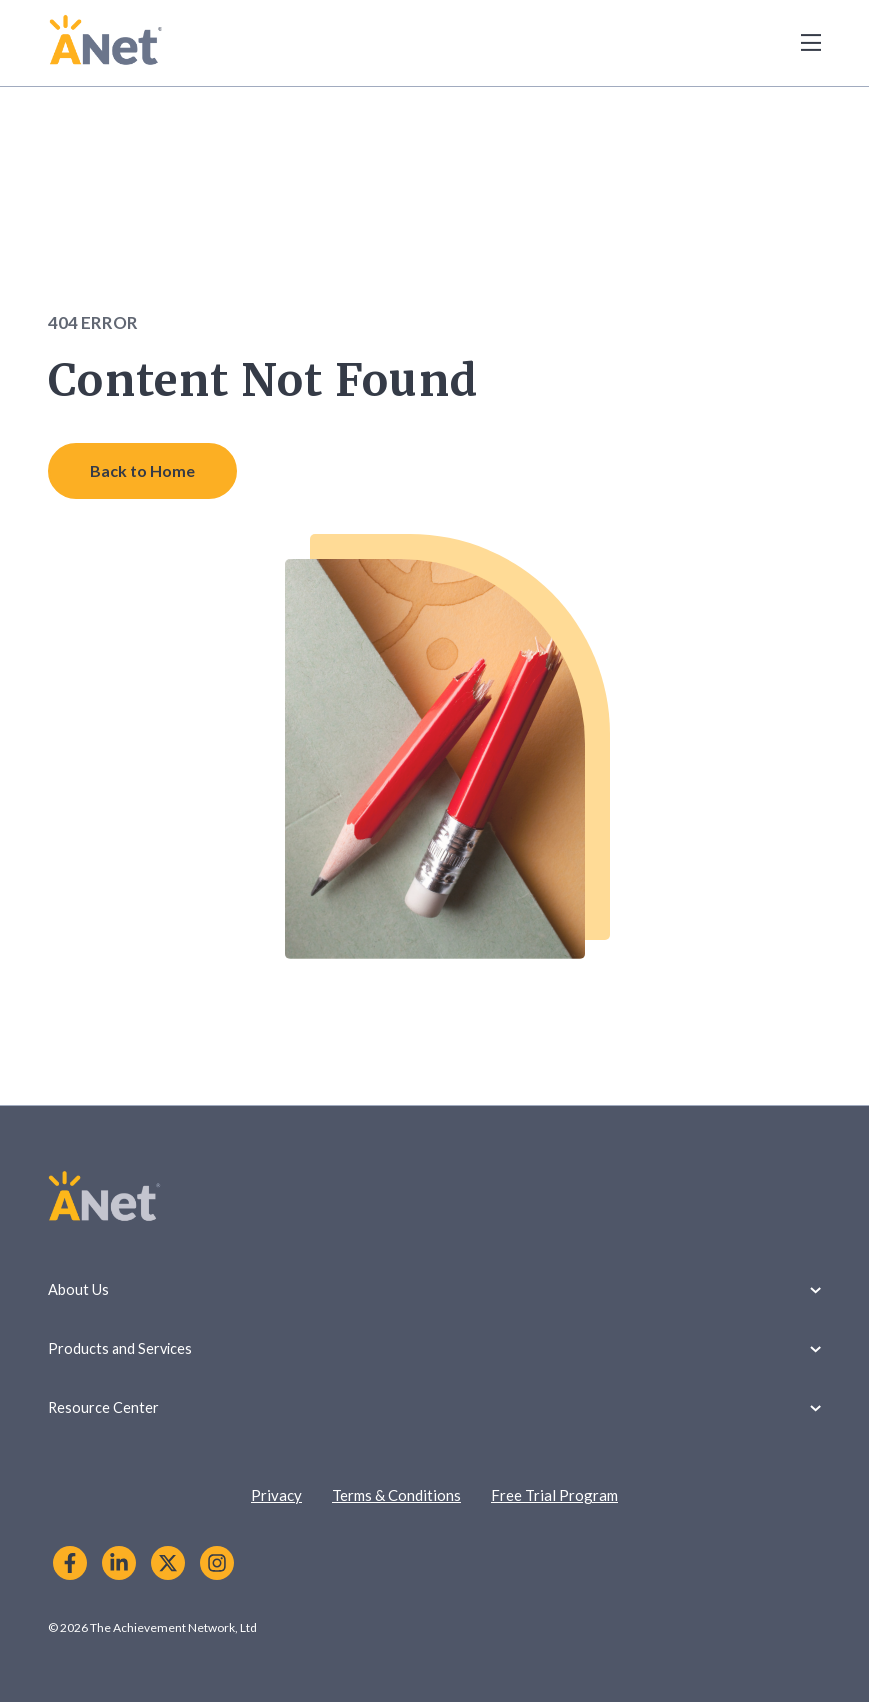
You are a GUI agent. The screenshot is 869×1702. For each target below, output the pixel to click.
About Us (434, 1289)
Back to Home (142, 470)
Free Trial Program (554, 1495)
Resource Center (434, 1407)
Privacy (276, 1495)
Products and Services (434, 1348)
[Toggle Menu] (800, 42)
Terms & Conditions (396, 1495)
